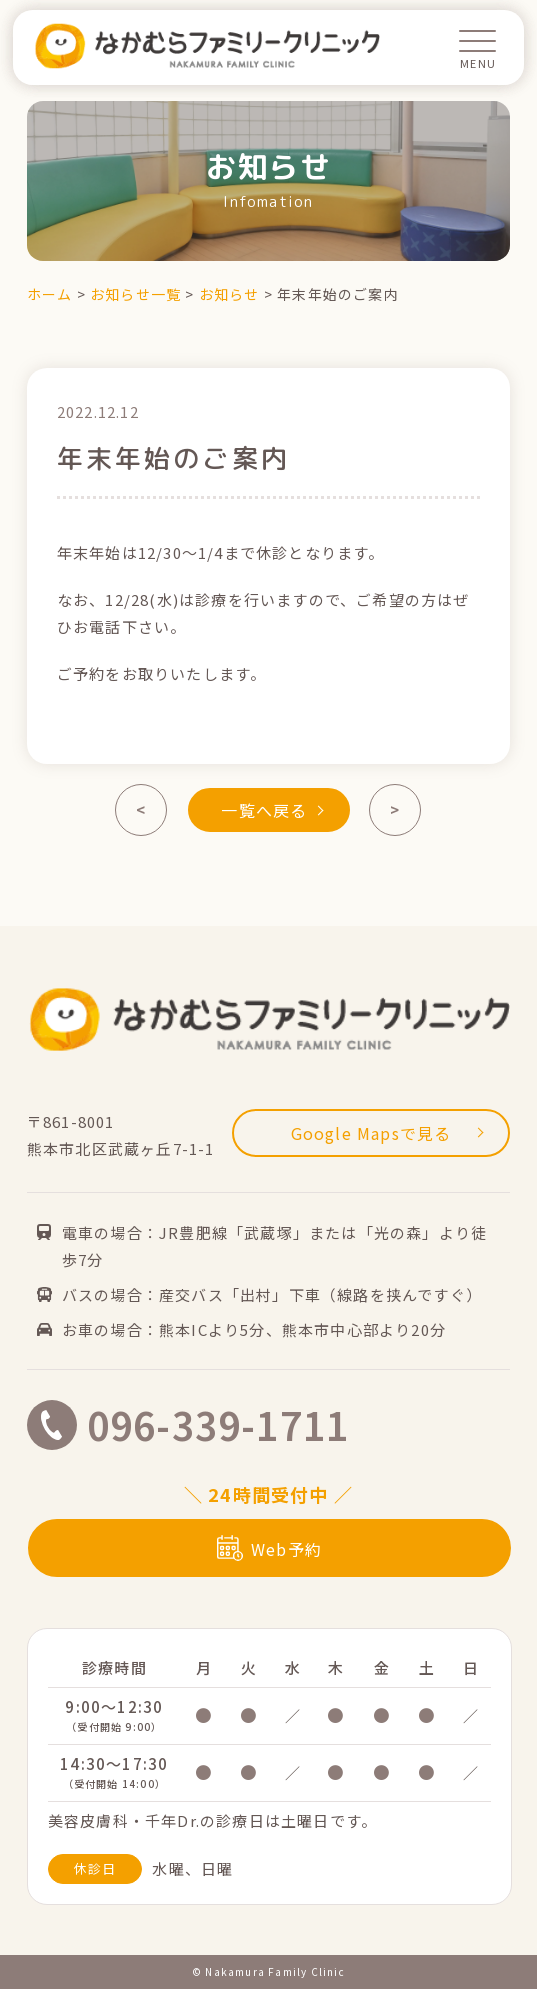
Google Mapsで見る (387, 1133)
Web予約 (269, 1549)
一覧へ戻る (272, 810)
